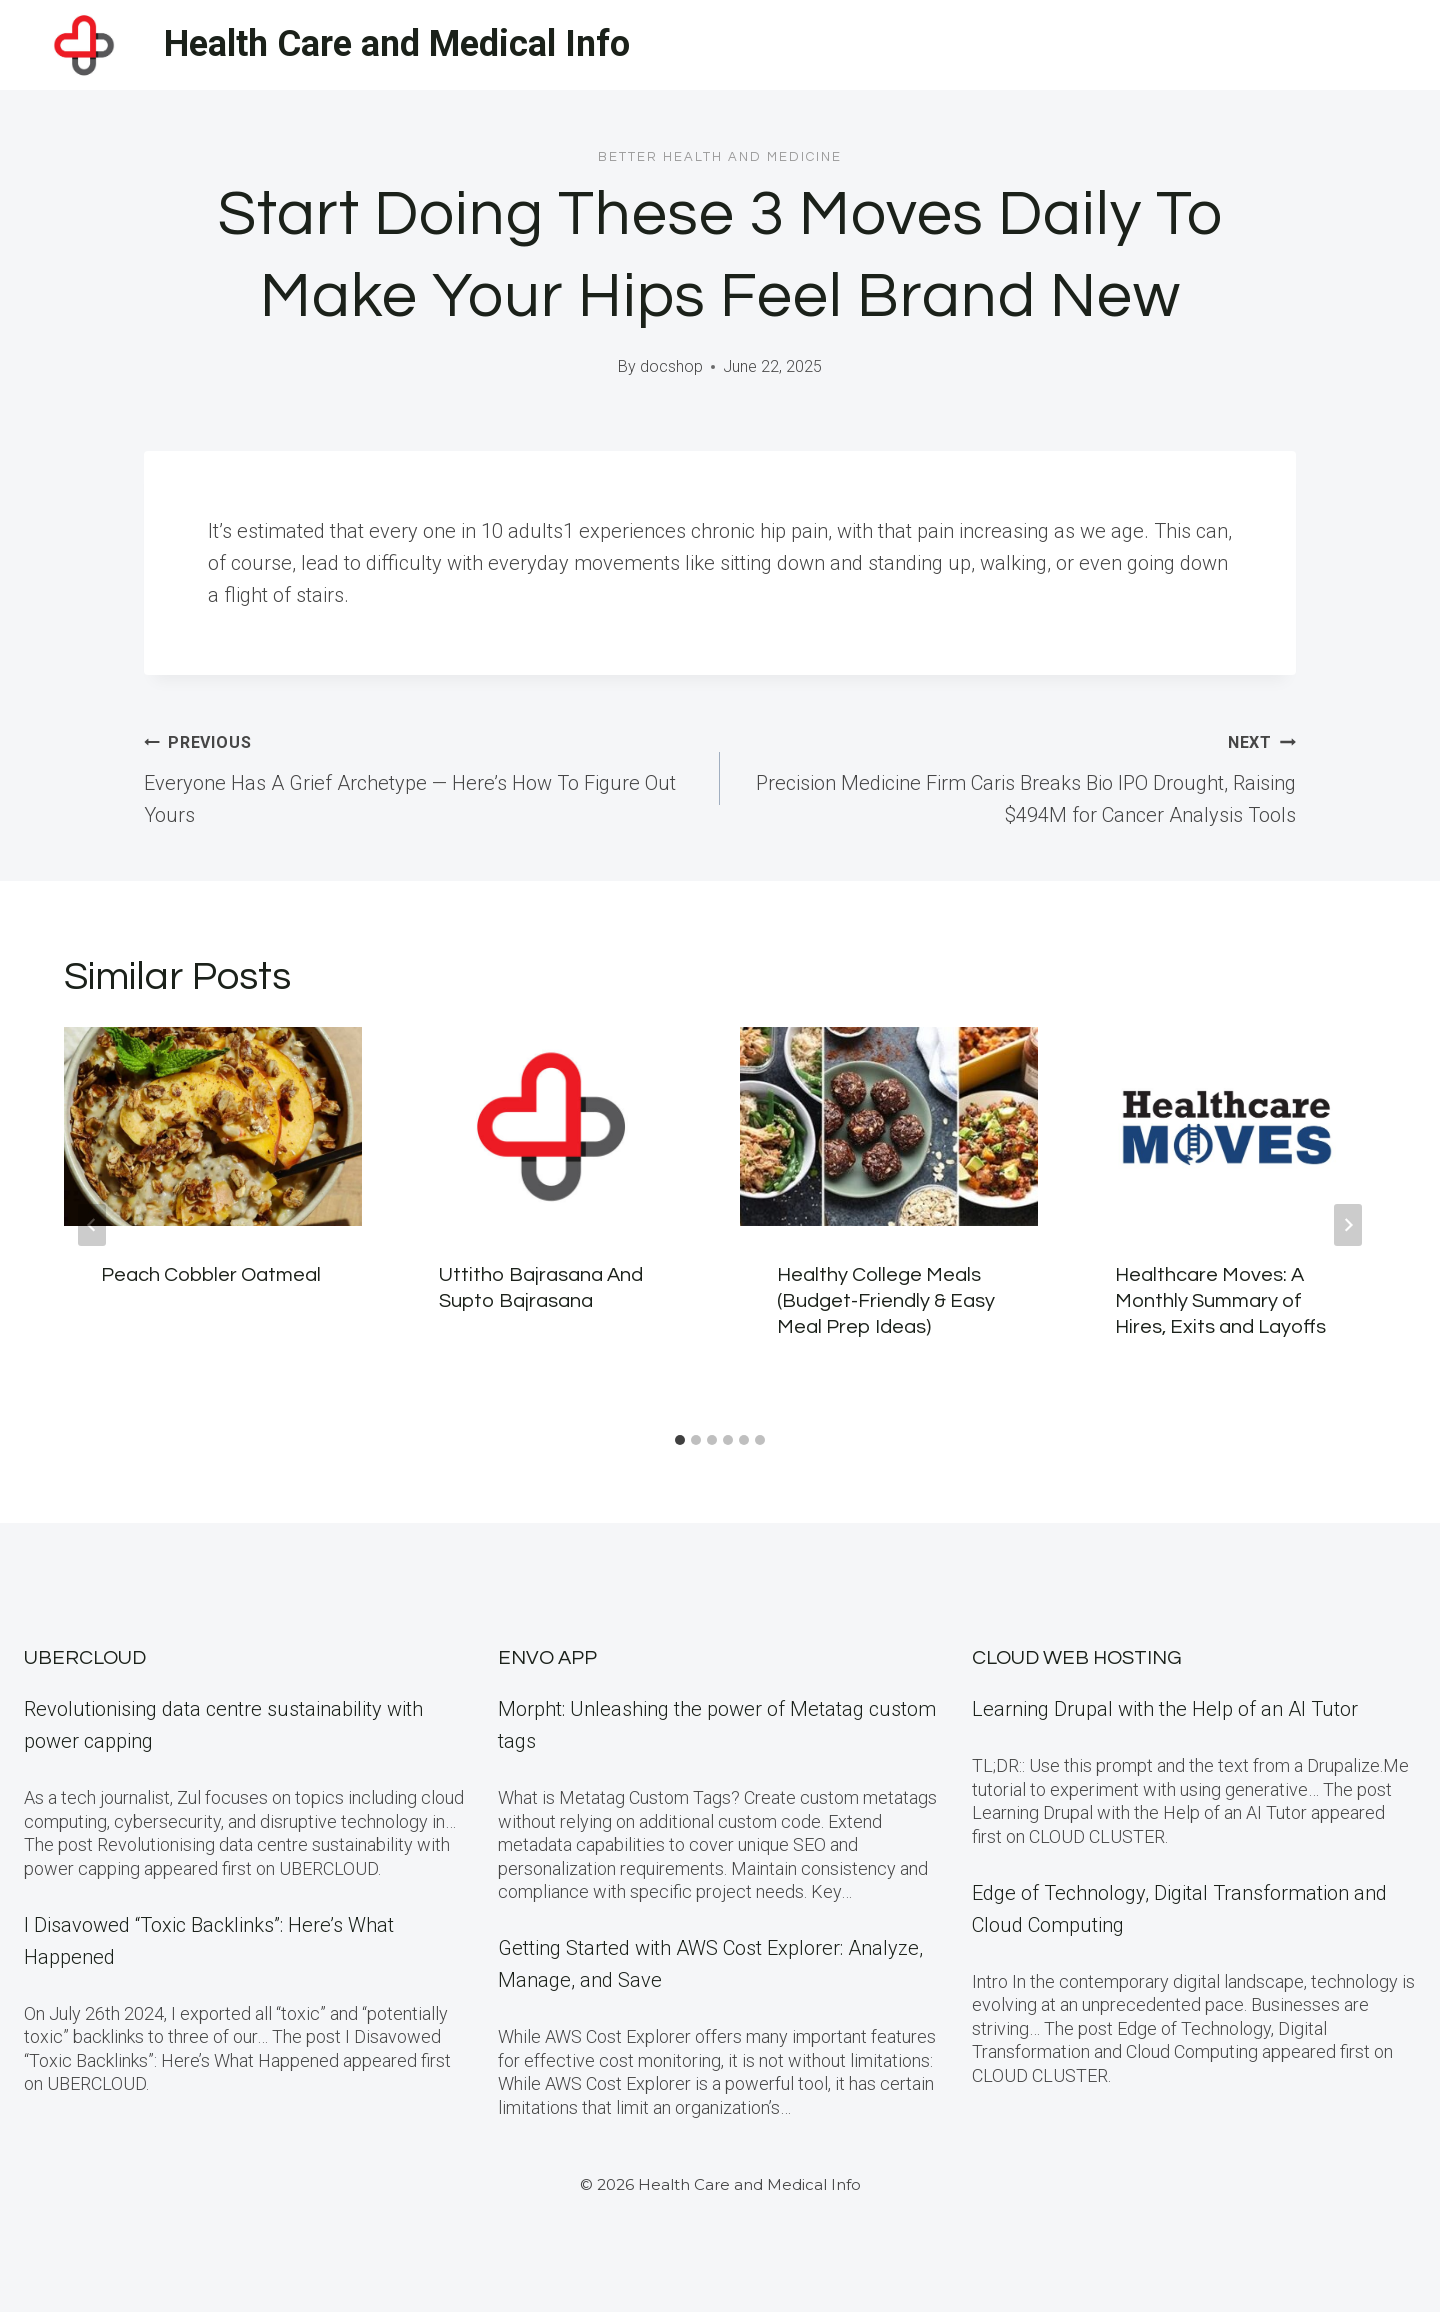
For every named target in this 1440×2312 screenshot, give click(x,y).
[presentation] (213, 1126)
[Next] (1348, 1225)
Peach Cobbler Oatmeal (211, 1275)
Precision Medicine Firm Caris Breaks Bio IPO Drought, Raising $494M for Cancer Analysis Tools (1018, 776)
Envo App (547, 1658)
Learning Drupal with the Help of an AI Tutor (1165, 1709)
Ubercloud (85, 1658)
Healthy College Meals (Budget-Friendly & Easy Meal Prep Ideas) (886, 1301)
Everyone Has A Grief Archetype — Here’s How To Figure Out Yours (422, 776)
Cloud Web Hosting (1077, 1658)
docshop (671, 366)
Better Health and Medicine (720, 157)
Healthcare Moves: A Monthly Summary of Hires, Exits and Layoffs (1220, 1301)
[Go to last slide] (92, 1225)
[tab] (680, 1440)
